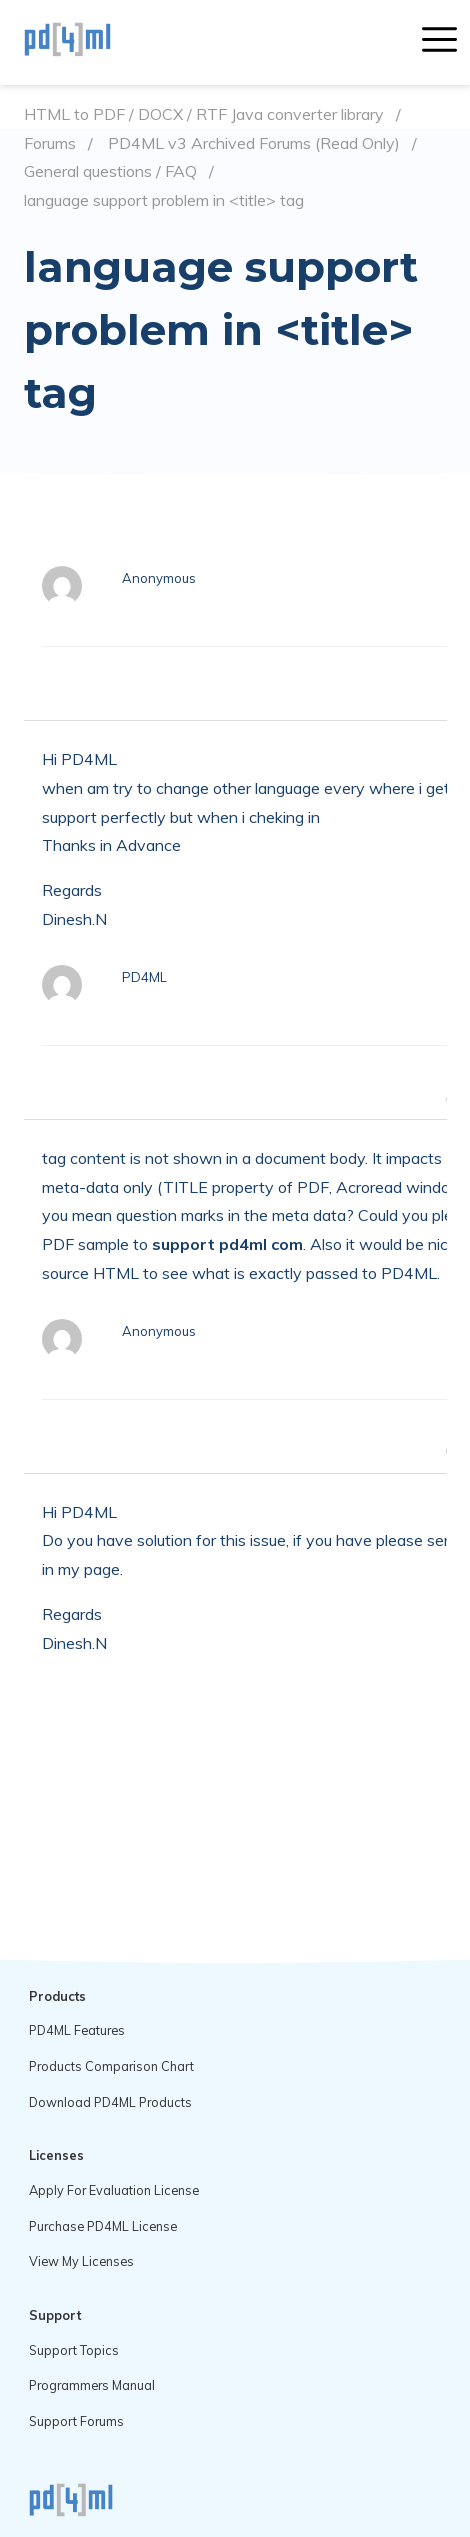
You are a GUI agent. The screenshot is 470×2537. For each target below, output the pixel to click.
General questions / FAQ (110, 171)
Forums (50, 143)
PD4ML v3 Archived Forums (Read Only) (254, 143)
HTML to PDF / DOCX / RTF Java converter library (204, 114)
